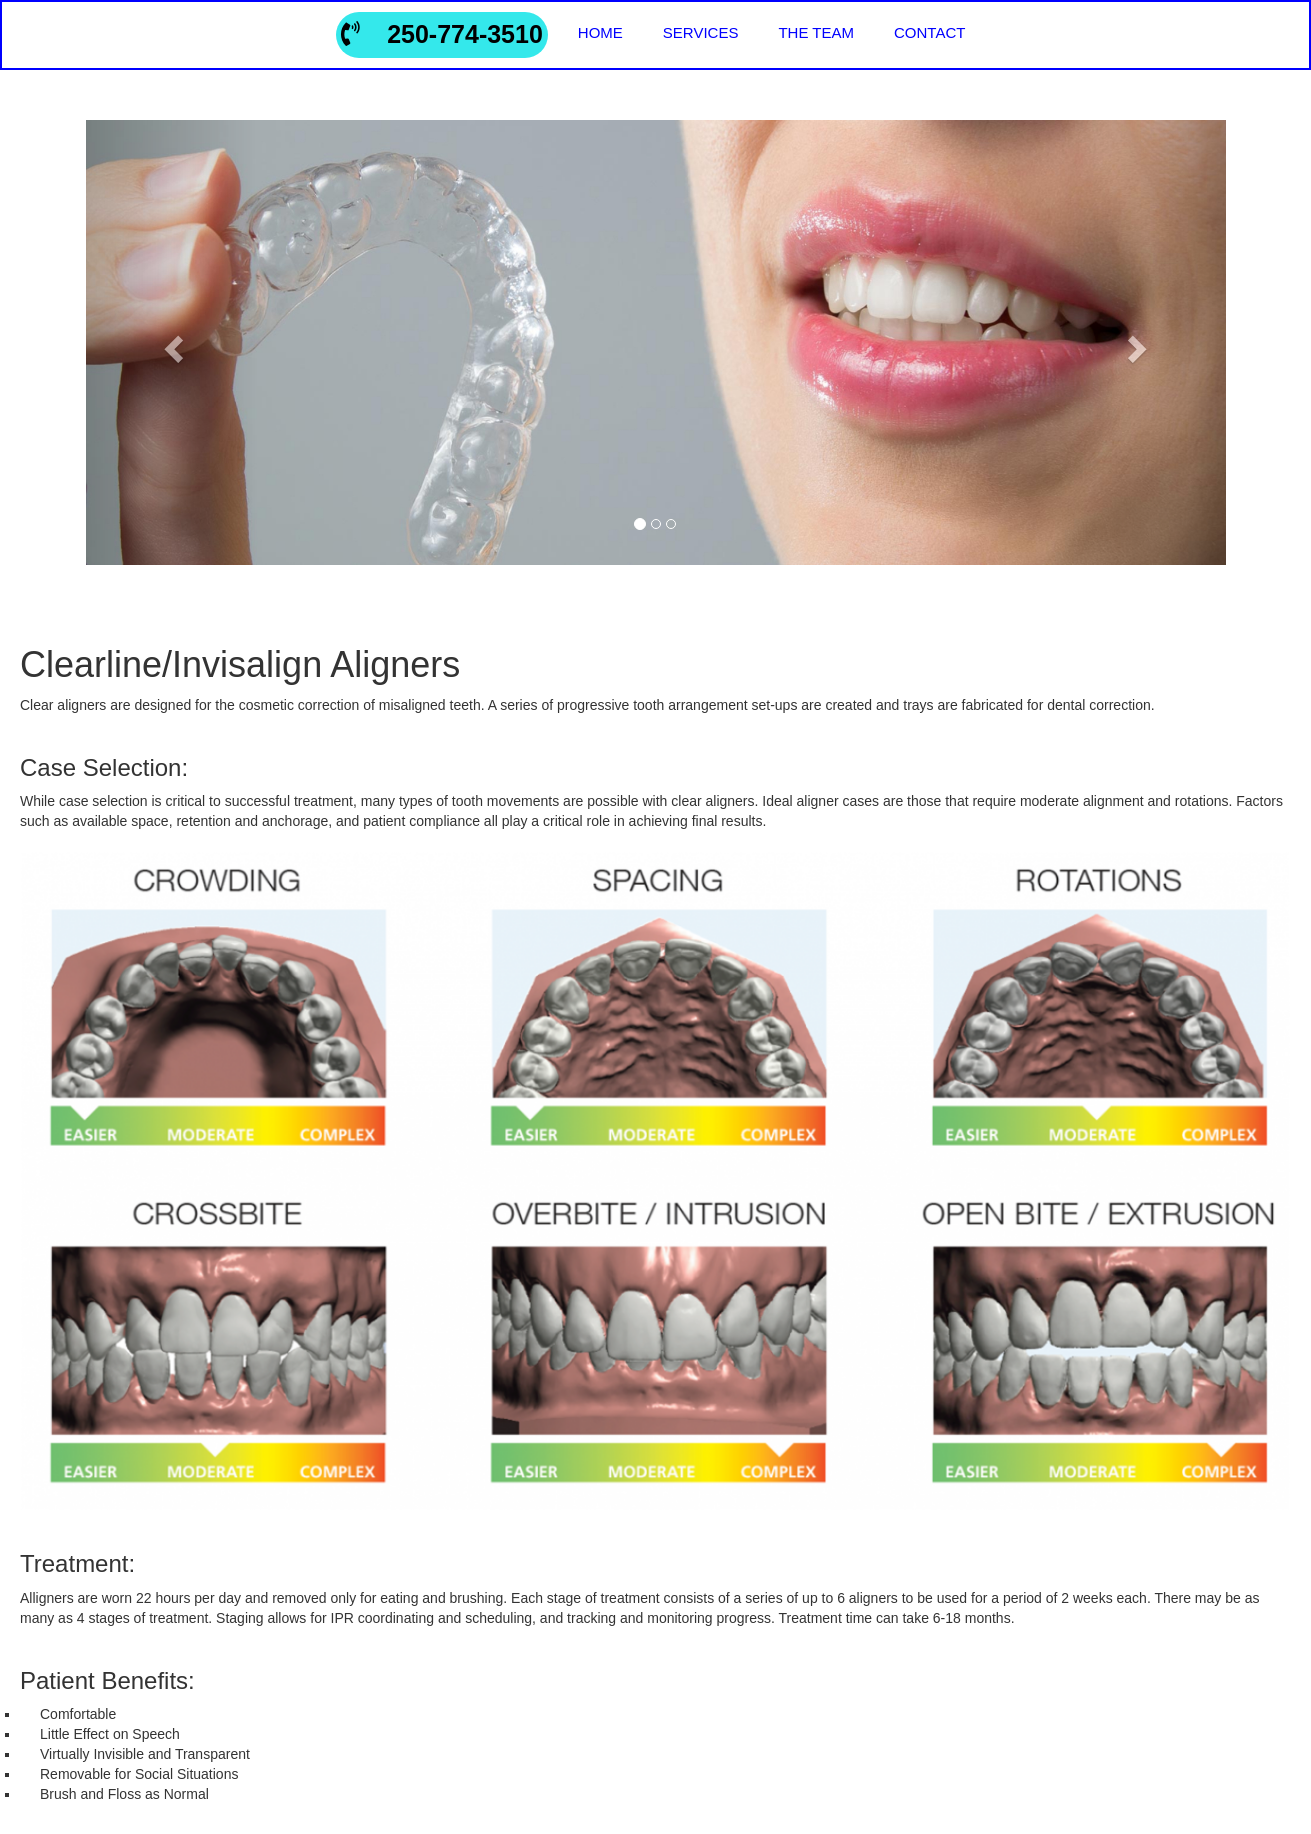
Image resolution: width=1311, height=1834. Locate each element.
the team (816, 32)
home (600, 32)
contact (929, 32)
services (701, 32)
